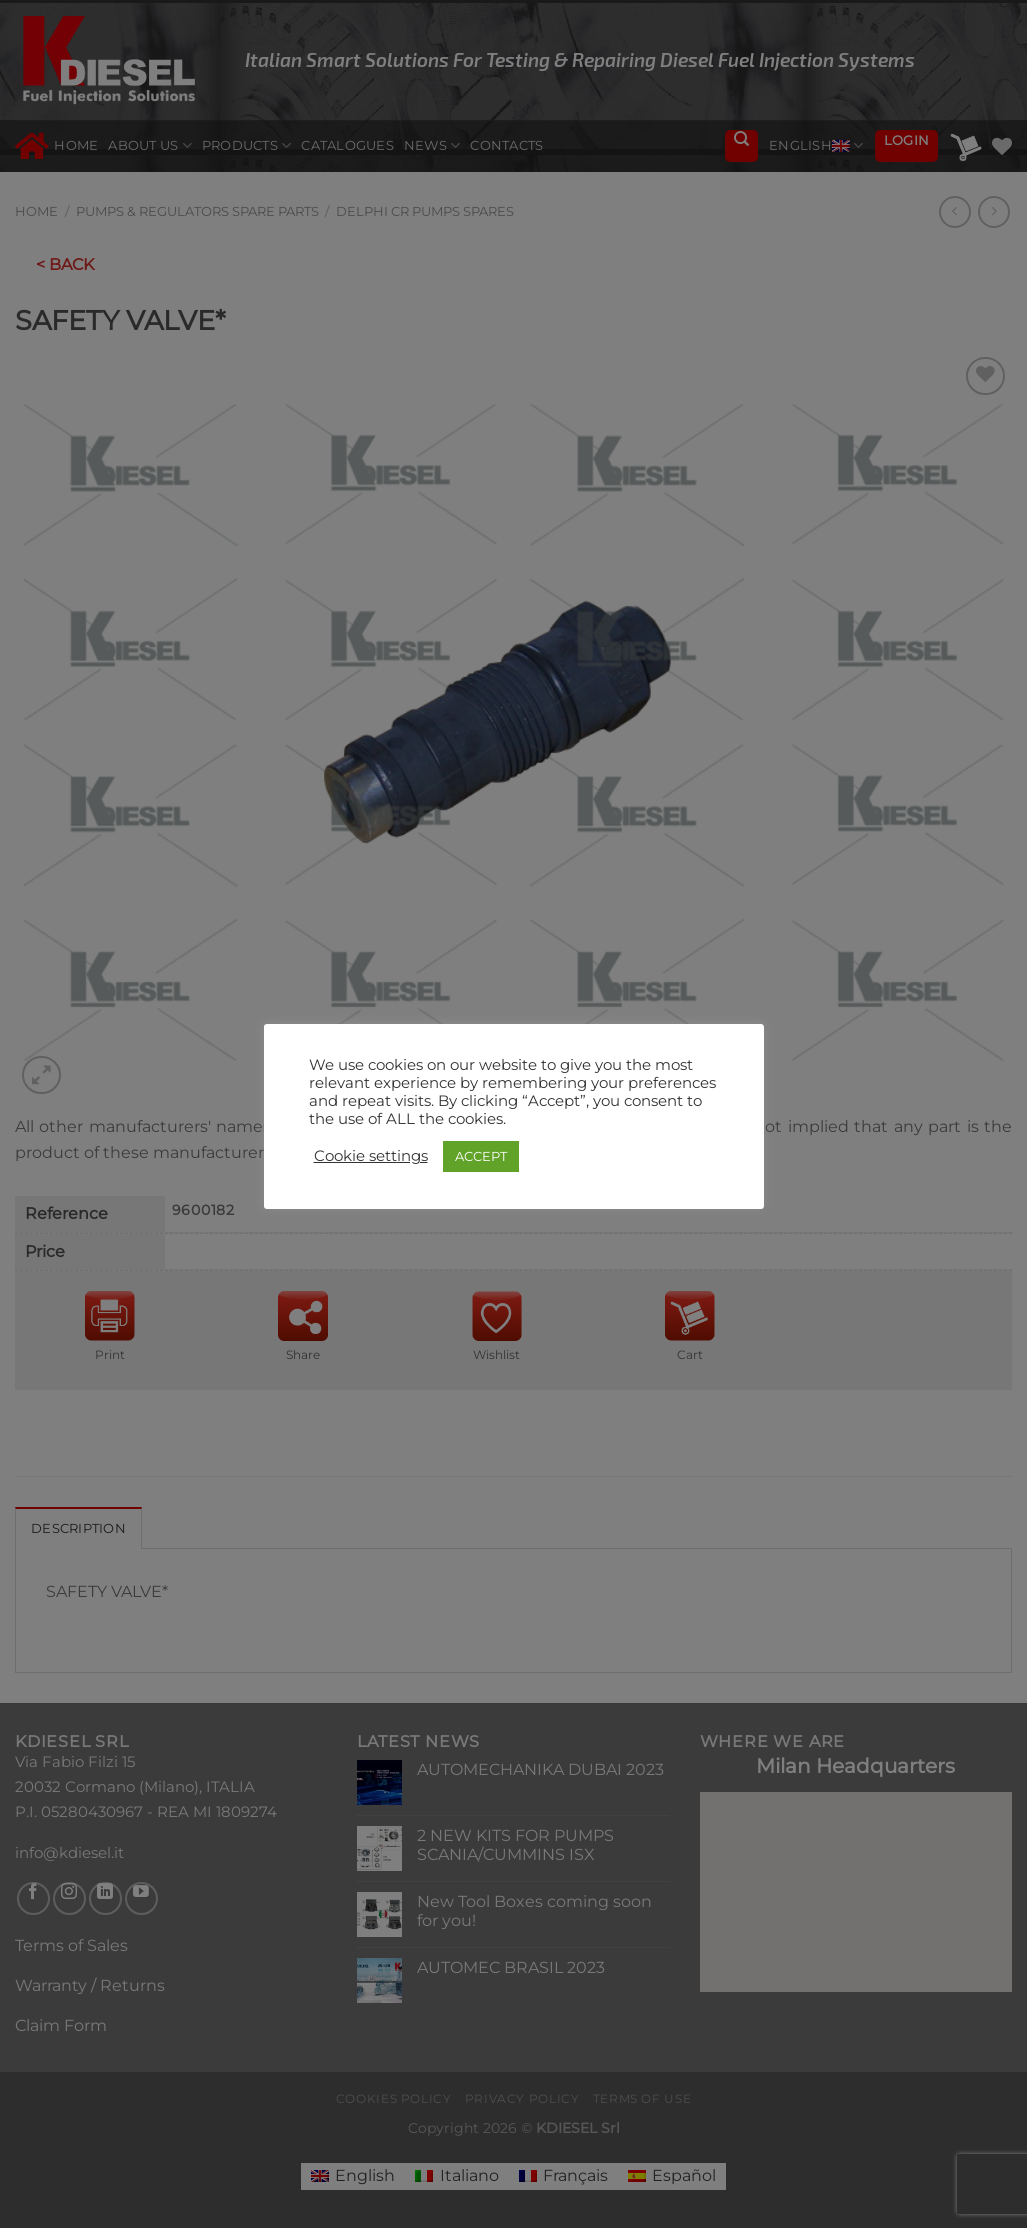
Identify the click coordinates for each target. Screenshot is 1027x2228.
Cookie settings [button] (371, 1156)
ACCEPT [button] (481, 1156)
